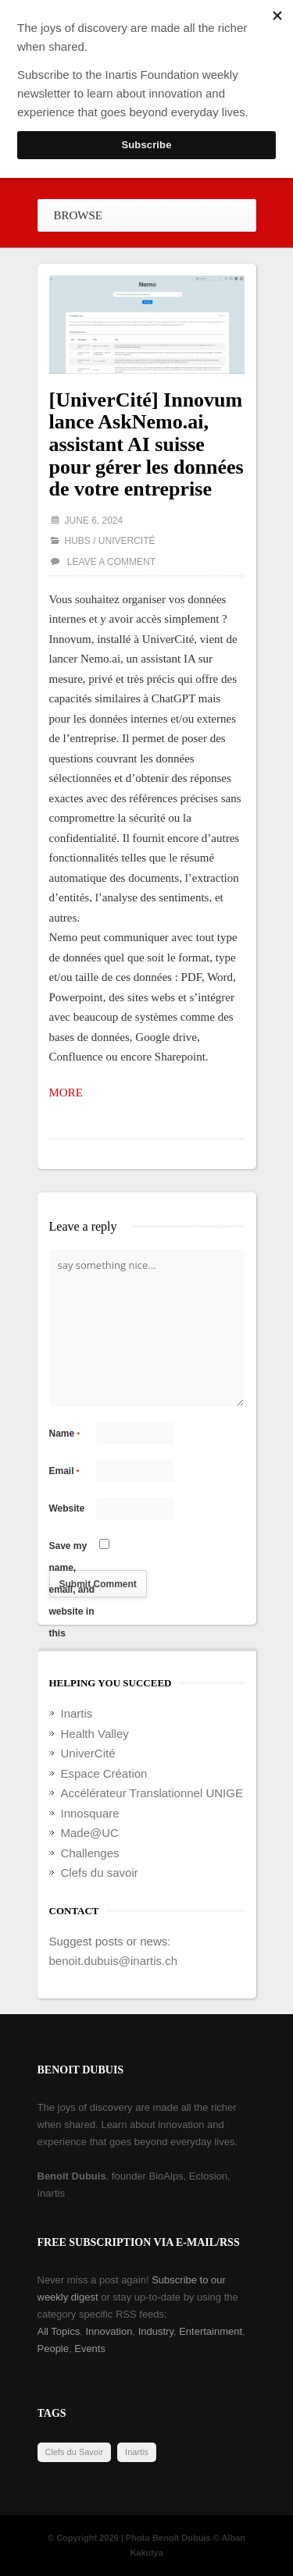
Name (64, 1433)
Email (64, 1471)
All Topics (59, 2331)
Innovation (108, 2331)
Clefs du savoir (99, 1872)
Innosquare (90, 1813)
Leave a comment (111, 561)
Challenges (90, 1853)
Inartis (77, 1713)
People (53, 2348)
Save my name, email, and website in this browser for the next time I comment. (72, 1548)
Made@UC (90, 1832)
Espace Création (104, 1773)
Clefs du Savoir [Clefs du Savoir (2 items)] (74, 2452)
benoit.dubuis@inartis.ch (113, 1960)
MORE (66, 1092)
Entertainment (210, 2331)
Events (89, 2348)
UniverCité (126, 540)
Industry (155, 2331)
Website (67, 1508)
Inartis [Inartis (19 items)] (136, 2452)
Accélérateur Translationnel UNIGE (152, 1793)
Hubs (78, 540)
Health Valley (95, 1733)
